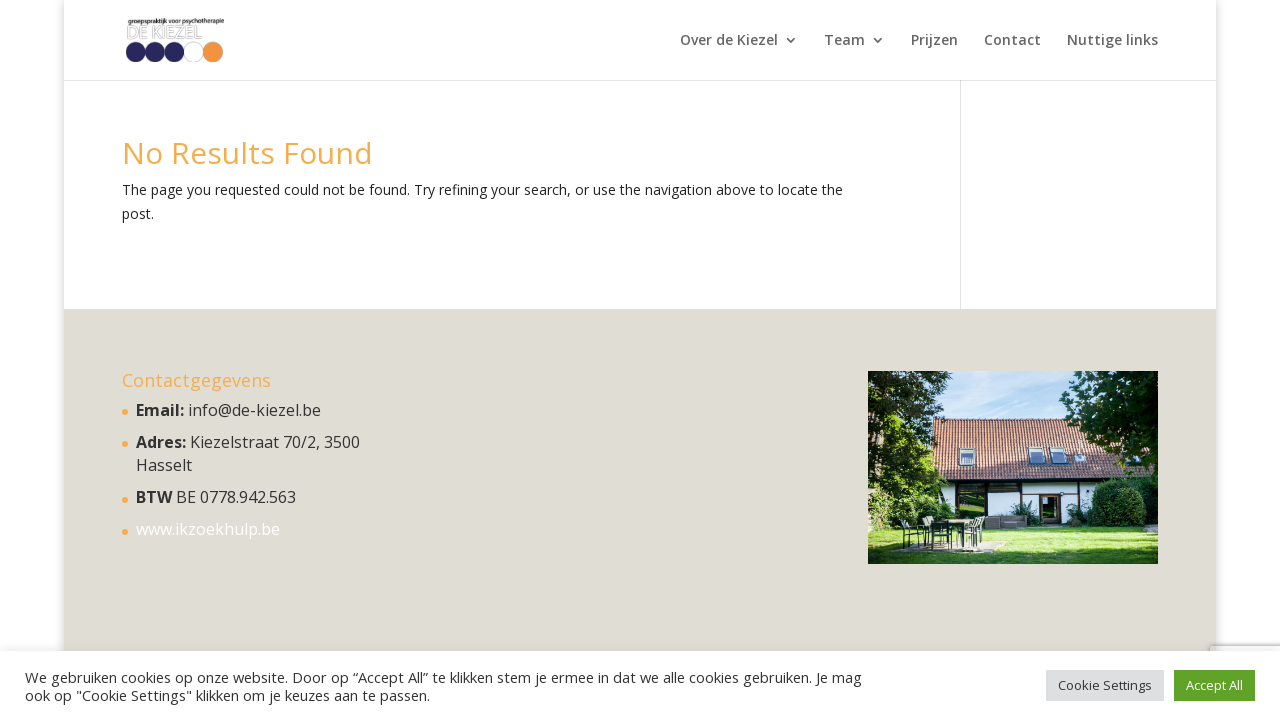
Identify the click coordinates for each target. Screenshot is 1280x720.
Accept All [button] (1214, 685)
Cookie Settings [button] (1105, 685)
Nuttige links (1112, 41)
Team (844, 41)
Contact (1012, 41)
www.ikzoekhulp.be (208, 529)
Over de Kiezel (729, 41)
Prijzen (934, 41)
